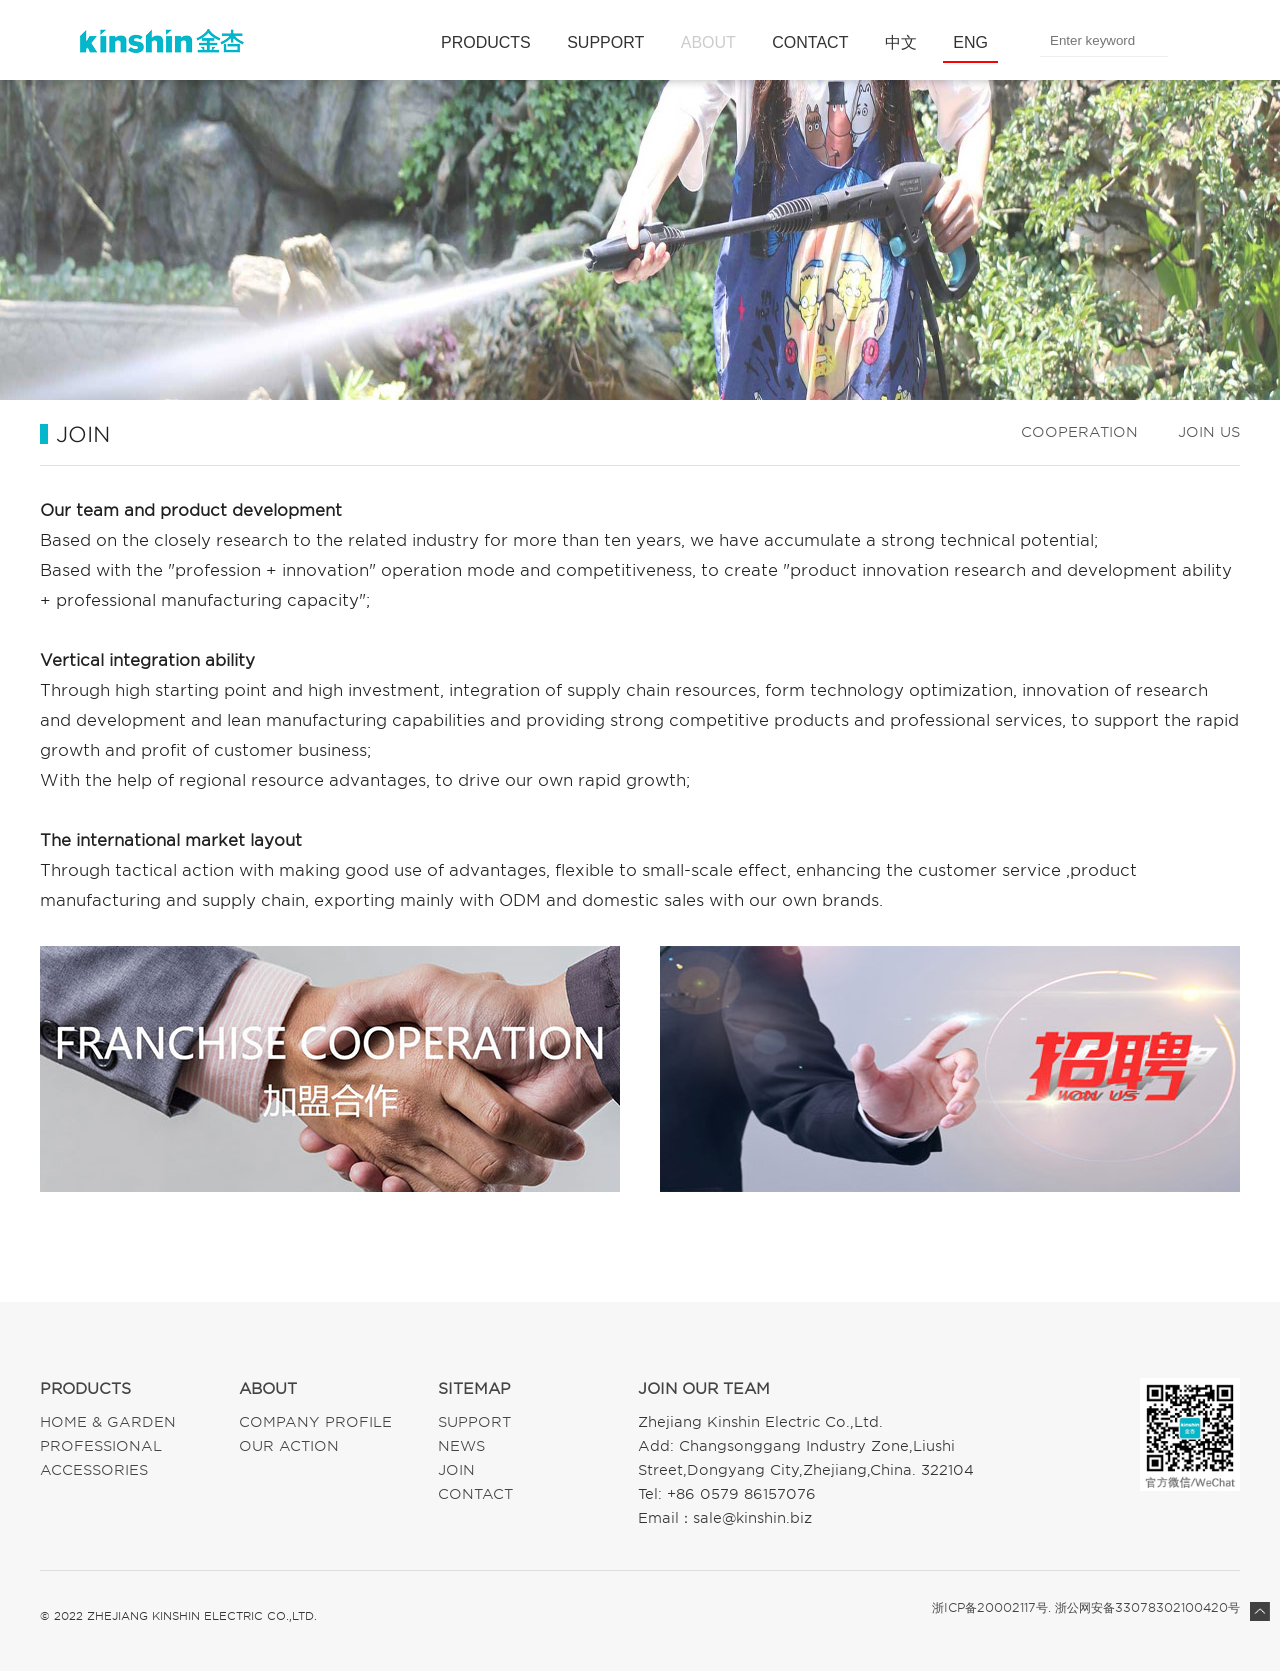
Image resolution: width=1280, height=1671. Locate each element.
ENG (970, 42)
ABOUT (708, 42)
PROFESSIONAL (101, 1446)
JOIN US (1209, 432)
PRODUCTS (486, 42)
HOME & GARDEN (108, 1422)
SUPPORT (605, 42)
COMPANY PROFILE (315, 1422)
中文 (901, 42)
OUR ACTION (289, 1446)
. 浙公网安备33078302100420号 (1144, 1608)
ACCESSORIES (94, 1470)
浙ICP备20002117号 (990, 1608)
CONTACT (810, 42)
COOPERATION (1079, 432)
